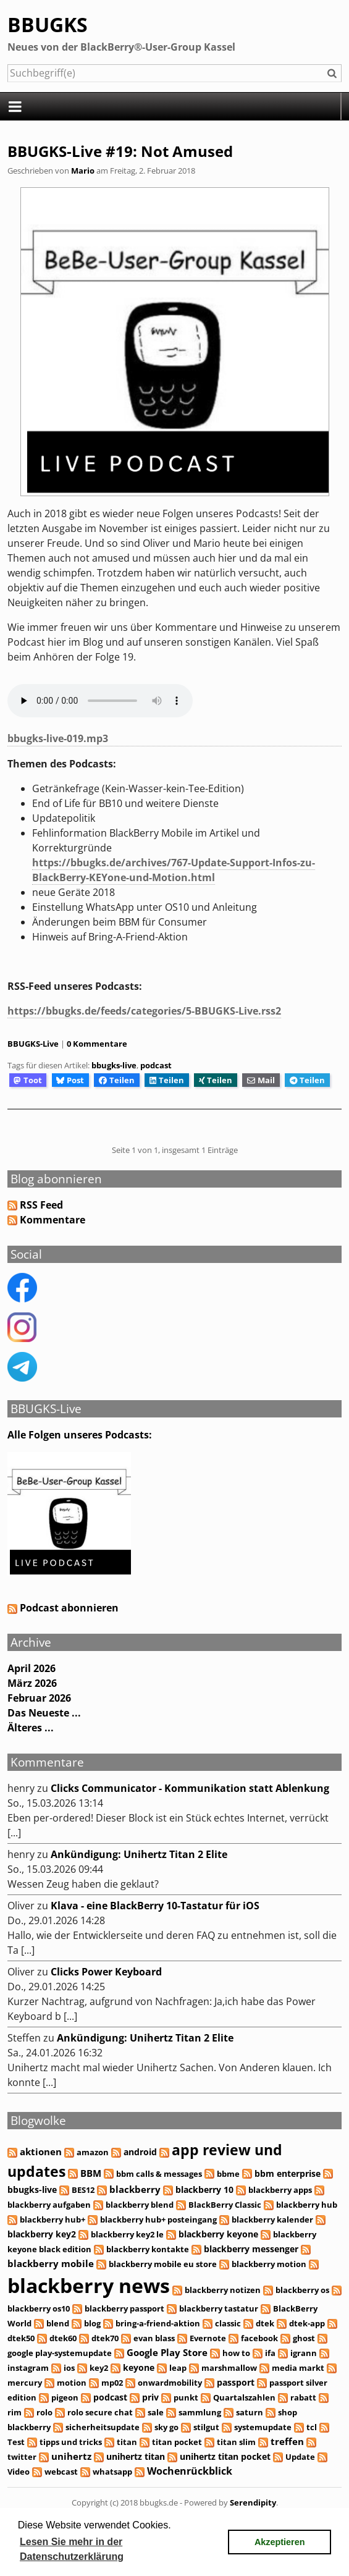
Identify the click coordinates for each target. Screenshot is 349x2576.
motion (71, 2382)
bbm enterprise (287, 2173)
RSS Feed (41, 1205)
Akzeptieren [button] (279, 2542)
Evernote (208, 2338)
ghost (304, 2338)
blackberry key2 (41, 2234)
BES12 (83, 2189)
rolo (44, 2412)
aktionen (41, 2151)
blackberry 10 (204, 2189)
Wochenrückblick (189, 2471)
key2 (99, 2367)
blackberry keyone (218, 2234)
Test (16, 2441)
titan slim (236, 2441)
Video (18, 2471)
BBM (90, 2173)
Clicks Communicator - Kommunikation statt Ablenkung (190, 1788)
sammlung (200, 2412)
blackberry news (88, 2285)
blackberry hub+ (52, 2219)
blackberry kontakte (147, 2249)
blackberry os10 (38, 2308)
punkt (186, 2397)
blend (57, 2323)
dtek (265, 2323)
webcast (61, 2471)
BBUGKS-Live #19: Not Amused (120, 151)
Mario (83, 170)
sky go (166, 2427)
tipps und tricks (71, 2441)
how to (236, 2353)
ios (69, 2367)
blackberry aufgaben (49, 2204)
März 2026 (32, 1683)
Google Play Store (167, 2352)
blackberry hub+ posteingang (158, 2219)
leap (178, 2367)
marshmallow (229, 2367)
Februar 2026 (39, 1698)
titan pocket (177, 2441)
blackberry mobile (50, 2263)
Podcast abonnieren (63, 1608)
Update (300, 2456)
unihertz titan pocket (225, 2456)
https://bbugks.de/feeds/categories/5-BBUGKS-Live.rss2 (144, 1011)
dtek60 (63, 2338)
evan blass (154, 2338)
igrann (303, 2353)
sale (156, 2412)
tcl (311, 2427)
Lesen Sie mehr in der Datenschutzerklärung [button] (72, 2549)
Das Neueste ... (44, 1713)
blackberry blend (140, 2204)
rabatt (303, 2397)
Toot (27, 1080)
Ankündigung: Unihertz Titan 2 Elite (139, 1854)
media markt (298, 2367)
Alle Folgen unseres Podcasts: (79, 1435)
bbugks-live (114, 1065)
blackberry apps (280, 2189)
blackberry (135, 2189)
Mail (261, 1080)
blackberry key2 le (127, 2234)
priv (150, 2397)
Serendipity (253, 2502)
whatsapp (112, 2471)
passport (235, 2382)
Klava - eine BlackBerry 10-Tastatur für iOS (155, 1905)
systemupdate (263, 2427)
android (140, 2152)
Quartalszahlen (244, 2397)
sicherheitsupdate (102, 2427)
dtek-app (307, 2323)
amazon (93, 2152)
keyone (138, 2367)
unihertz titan (135, 2456)
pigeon (64, 2397)
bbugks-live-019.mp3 (57, 738)
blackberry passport (124, 2308)
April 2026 (31, 1668)
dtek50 (21, 2338)
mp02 (112, 2382)
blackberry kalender (272, 2219)
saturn (249, 2412)
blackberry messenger (251, 2249)
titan (127, 2441)
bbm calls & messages (159, 2173)
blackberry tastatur (218, 2308)
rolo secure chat (100, 2412)
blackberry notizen (223, 2289)
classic (228, 2323)
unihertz (71, 2456)
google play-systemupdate (59, 2353)
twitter (21, 2456)
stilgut (206, 2427)
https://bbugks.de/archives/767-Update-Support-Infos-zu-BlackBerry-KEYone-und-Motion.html (173, 870)
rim (14, 2412)
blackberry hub (306, 2204)
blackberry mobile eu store (163, 2264)
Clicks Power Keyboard (106, 1971)
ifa (270, 2353)
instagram (28, 2367)
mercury (24, 2382)
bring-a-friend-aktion (158, 2323)
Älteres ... (30, 1727)
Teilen (117, 1080)
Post (70, 1080)
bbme (228, 2173)
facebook (259, 2338)
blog (92, 2323)
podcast (156, 1065)
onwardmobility (170, 2382)
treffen (287, 2441)
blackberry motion (269, 2264)
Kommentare (52, 1220)
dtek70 (105, 2338)
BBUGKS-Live (33, 1043)
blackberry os (302, 2289)
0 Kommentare (97, 1043)
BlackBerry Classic (224, 2204)
